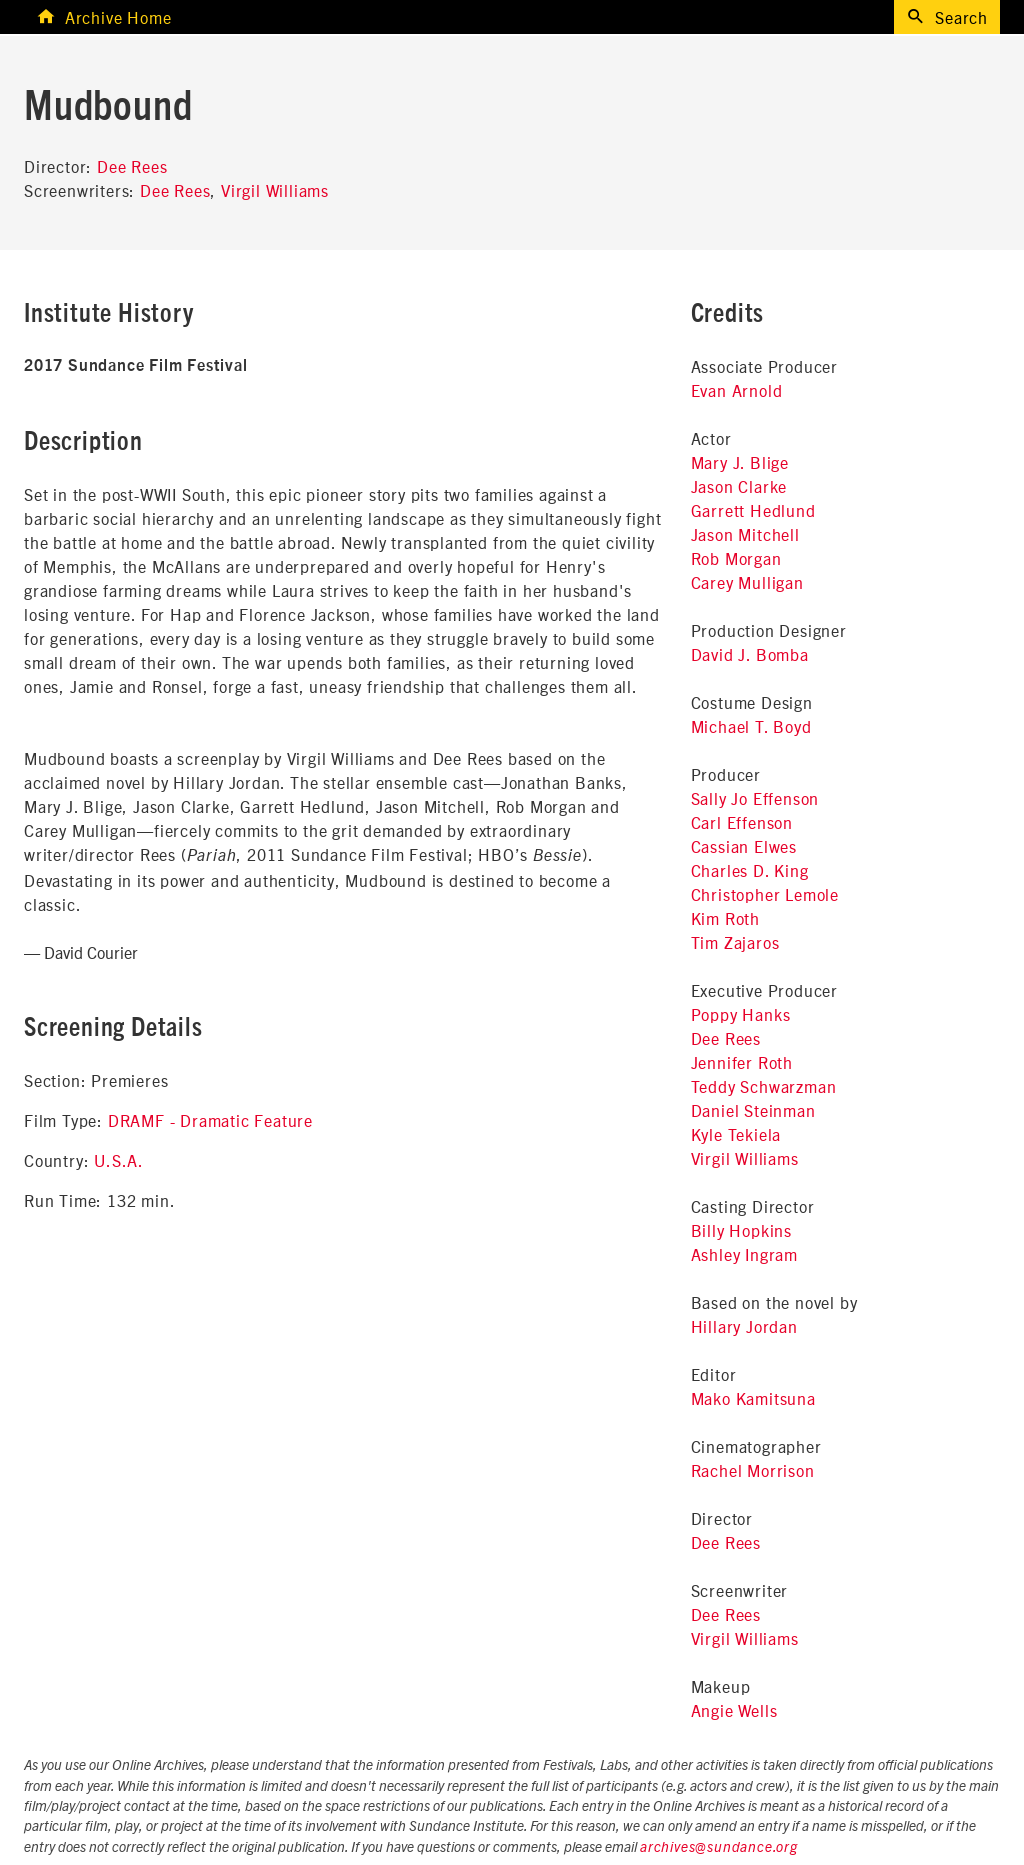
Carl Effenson (742, 822)
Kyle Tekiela (736, 1134)
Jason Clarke (739, 486)
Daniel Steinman (753, 1110)
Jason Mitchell (745, 534)
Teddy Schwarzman (764, 1086)
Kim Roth (725, 918)
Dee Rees (132, 166)
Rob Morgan (736, 558)
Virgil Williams (275, 190)
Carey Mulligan (747, 582)
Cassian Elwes (744, 846)
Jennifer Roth (742, 1062)
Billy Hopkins (741, 1230)
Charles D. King (750, 870)
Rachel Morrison (753, 1470)
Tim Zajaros (735, 942)
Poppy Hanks (741, 1014)
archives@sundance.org (719, 1848)
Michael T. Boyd (751, 726)
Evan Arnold (737, 390)
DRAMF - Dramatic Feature (210, 1120)
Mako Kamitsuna (753, 1398)
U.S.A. (119, 1160)
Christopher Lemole (765, 894)
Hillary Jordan (744, 1326)
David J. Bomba (750, 654)
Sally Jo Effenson (755, 798)
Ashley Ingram (744, 1254)
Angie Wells (734, 1710)
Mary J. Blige (740, 462)
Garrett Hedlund (753, 510)
